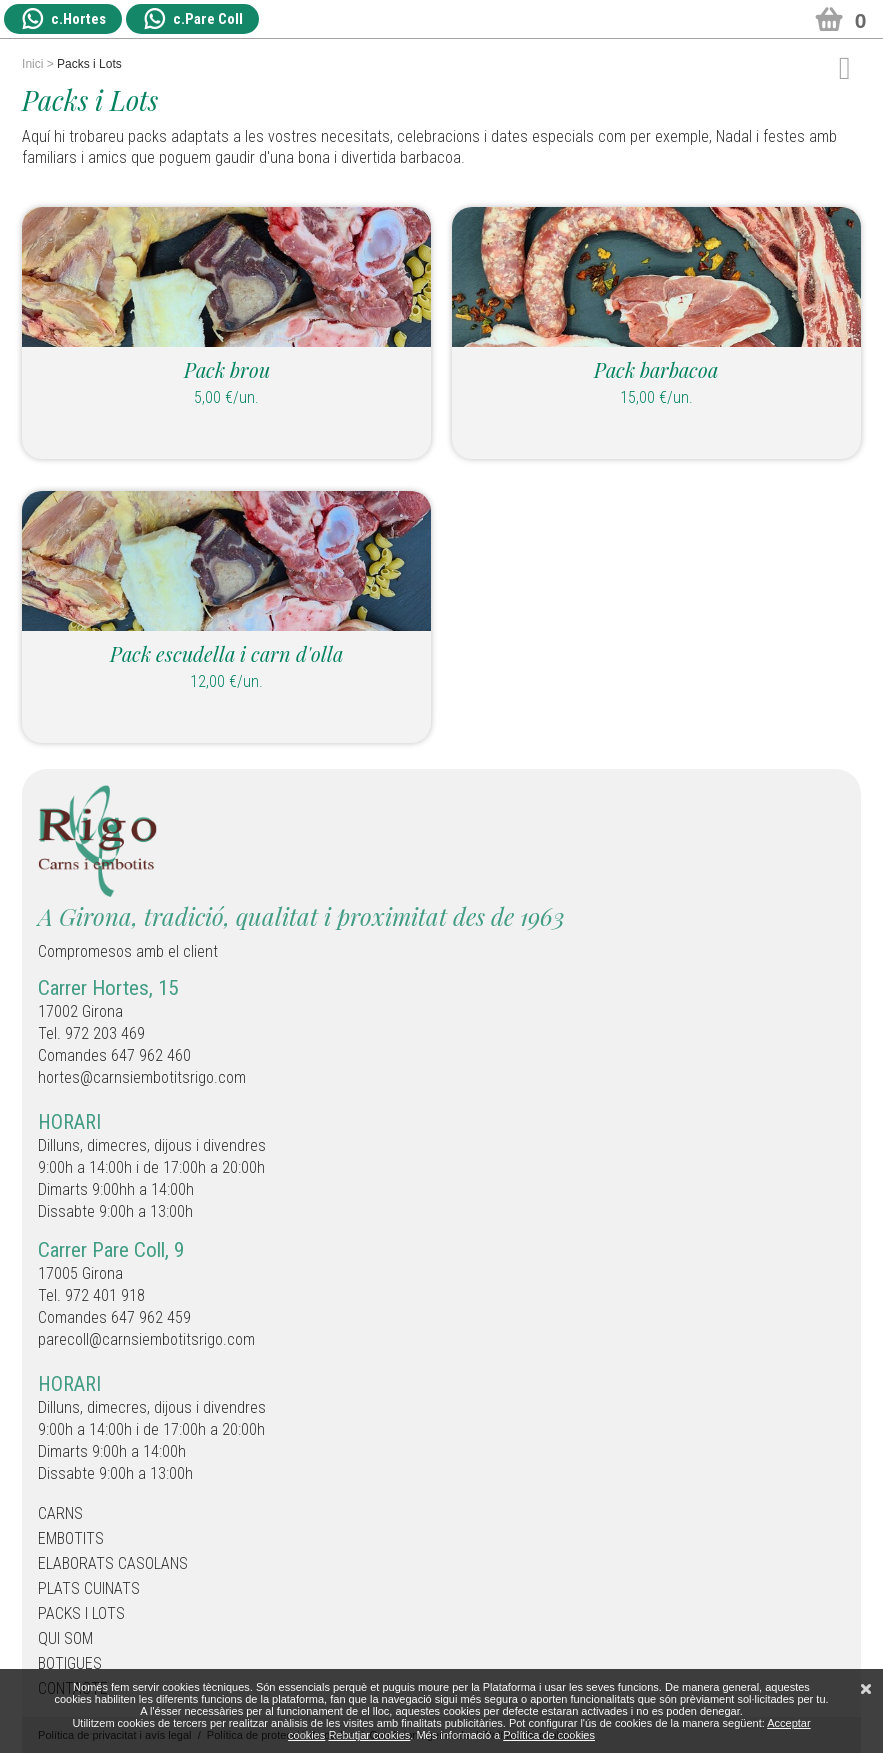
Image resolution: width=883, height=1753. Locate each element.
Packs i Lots (81, 1613)
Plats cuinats (89, 1588)
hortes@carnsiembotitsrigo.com (142, 1077)
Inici (32, 64)
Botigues (70, 1663)
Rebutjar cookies (369, 1735)
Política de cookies (549, 1735)
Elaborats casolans (113, 1563)
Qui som (65, 1638)
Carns (60, 1513)
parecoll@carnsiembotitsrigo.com (146, 1339)
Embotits (71, 1538)
